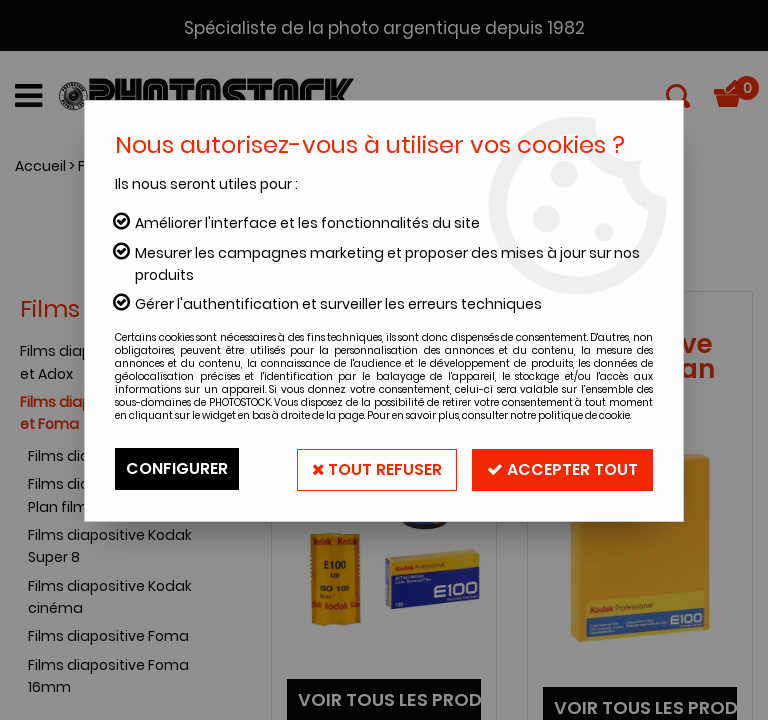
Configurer (177, 468)
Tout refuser (373, 468)
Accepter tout (561, 468)
